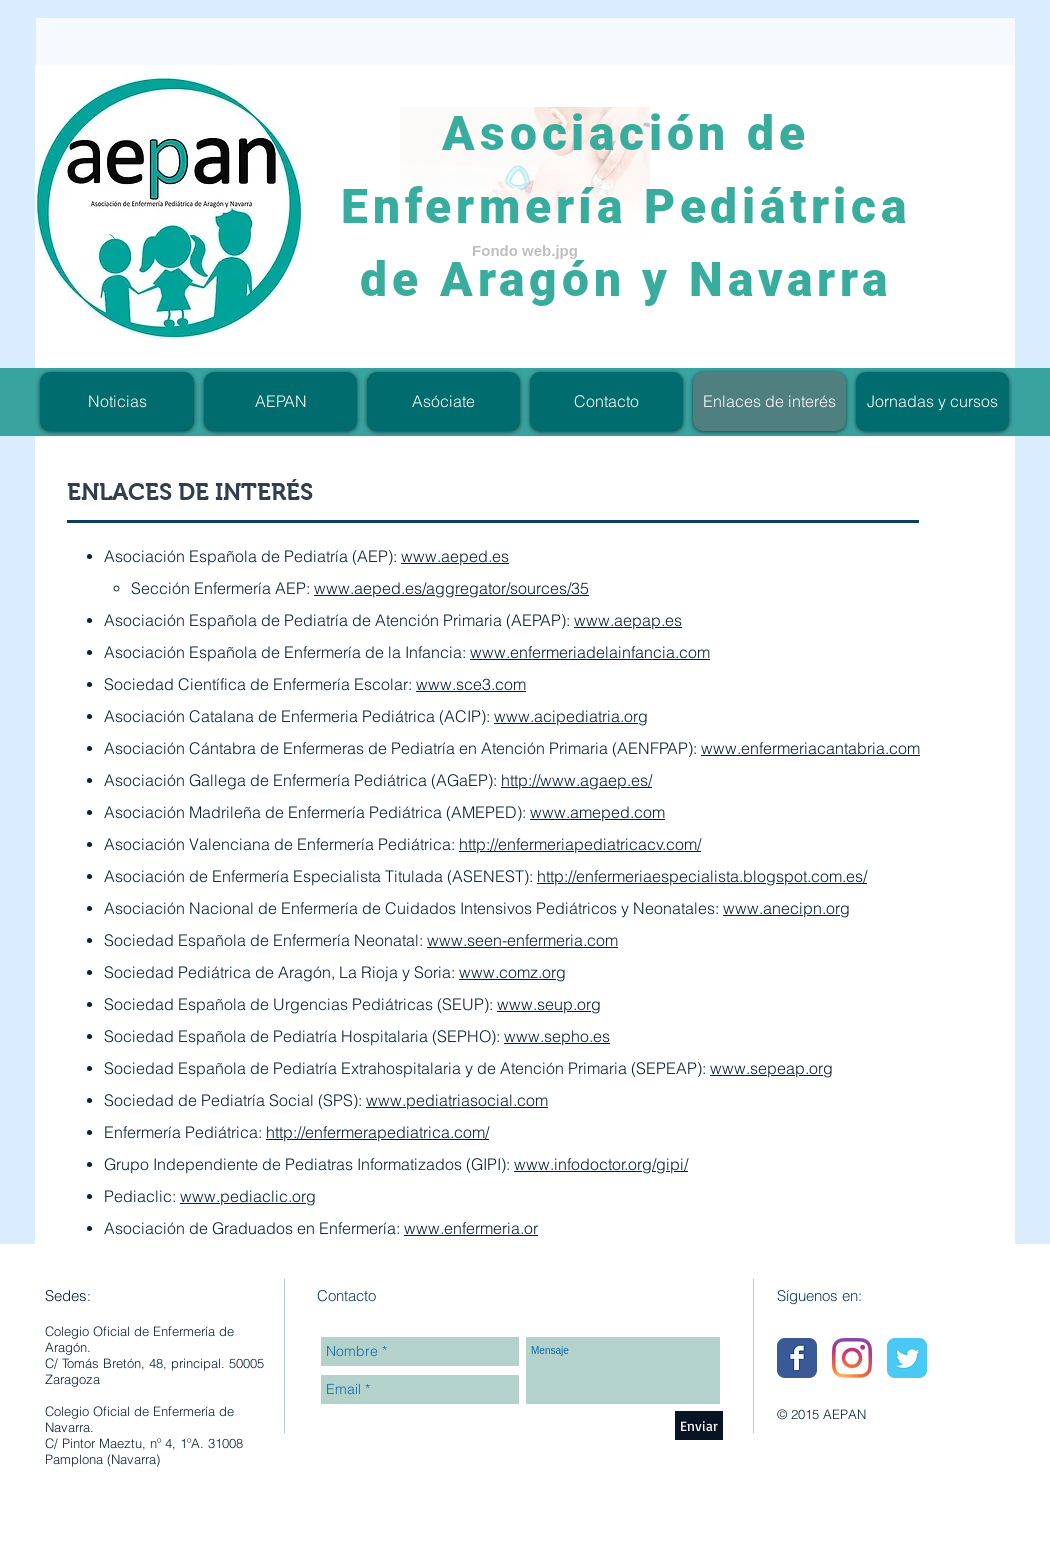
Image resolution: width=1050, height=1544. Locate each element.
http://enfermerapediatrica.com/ (377, 1132)
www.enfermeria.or (471, 1228)
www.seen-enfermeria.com (522, 940)
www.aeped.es (455, 556)
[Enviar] (699, 1425)
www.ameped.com (597, 812)
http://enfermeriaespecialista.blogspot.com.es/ (702, 876)
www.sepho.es (557, 1036)
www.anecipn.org (786, 908)
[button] (932, 401)
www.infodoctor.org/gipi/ (601, 1164)
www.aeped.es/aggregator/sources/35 (451, 588)
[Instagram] (852, 1358)
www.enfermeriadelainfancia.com (590, 652)
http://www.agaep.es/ (576, 780)
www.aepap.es (628, 620)
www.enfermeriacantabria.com (810, 748)
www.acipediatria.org (571, 716)
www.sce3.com (471, 684)
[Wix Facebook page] (797, 1358)
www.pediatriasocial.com (457, 1100)
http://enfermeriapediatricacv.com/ (580, 844)
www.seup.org (549, 1004)
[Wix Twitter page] (907, 1358)
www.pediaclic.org (248, 1196)
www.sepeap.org (771, 1068)
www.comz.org (512, 972)
